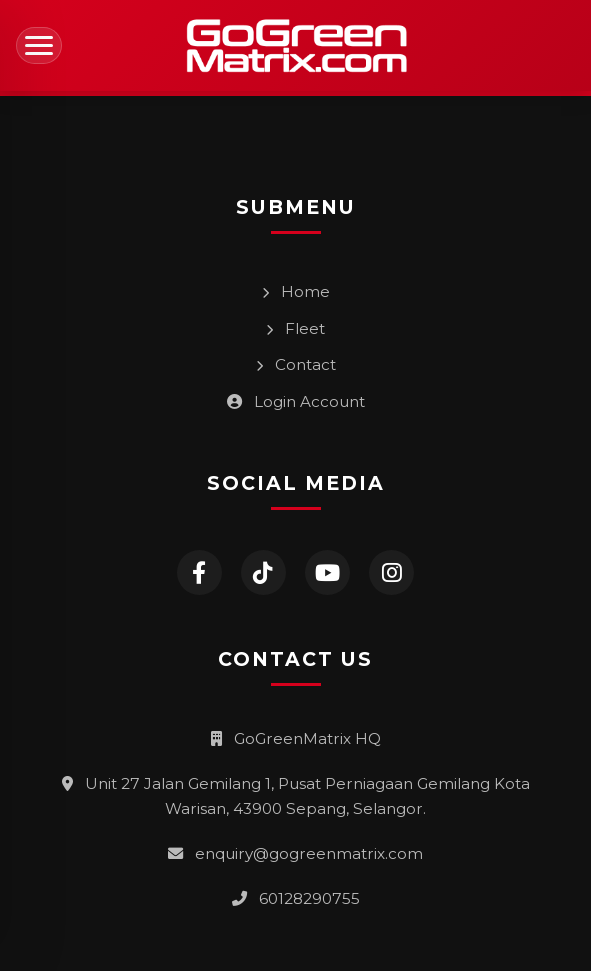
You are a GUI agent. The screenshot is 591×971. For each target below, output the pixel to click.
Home (296, 291)
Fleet (295, 328)
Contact (296, 364)
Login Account (296, 401)
